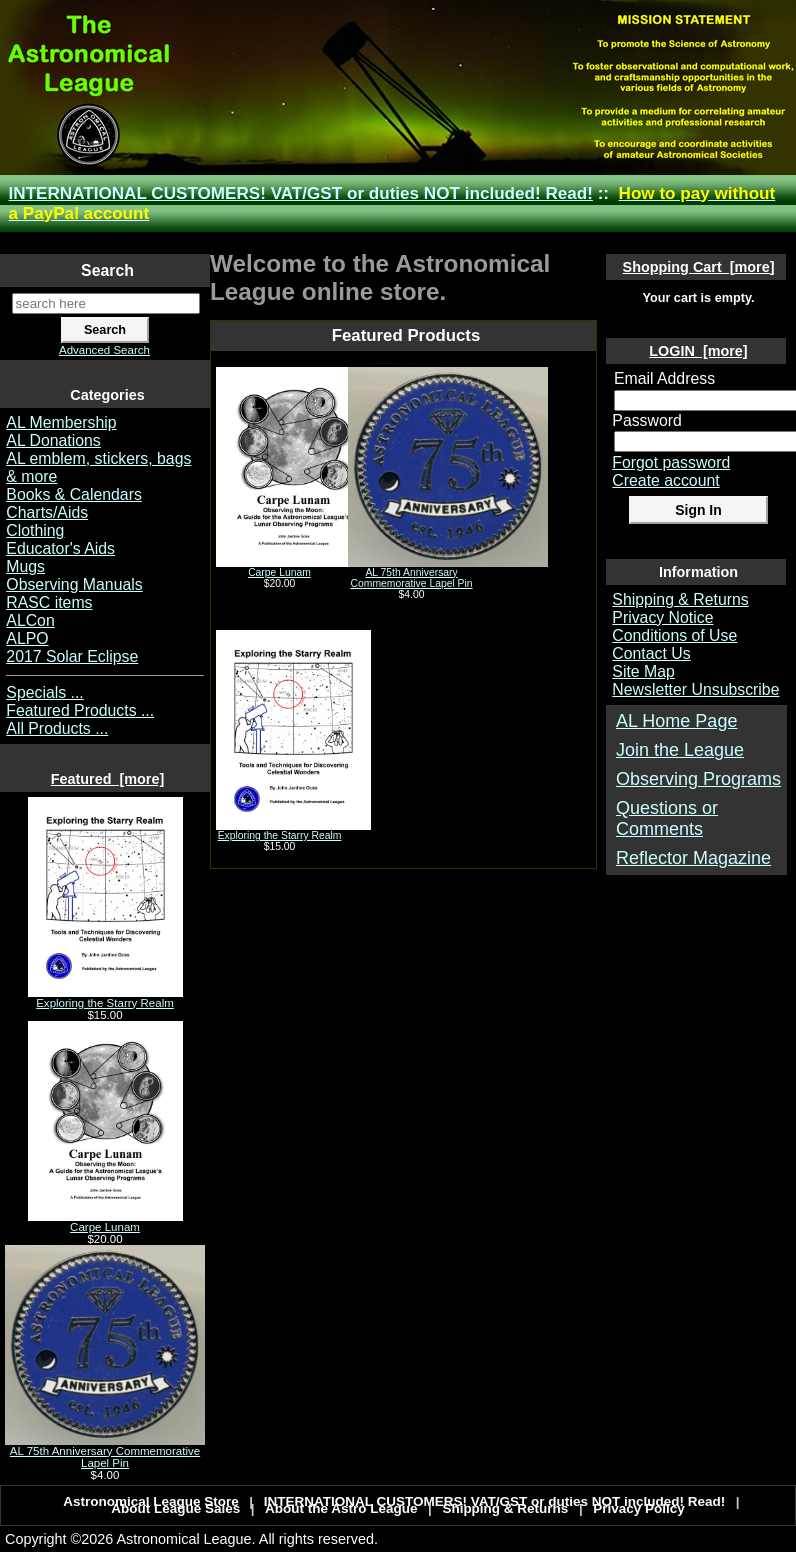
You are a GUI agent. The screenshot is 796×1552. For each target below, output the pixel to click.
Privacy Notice (662, 617)
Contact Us (651, 653)
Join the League (680, 750)
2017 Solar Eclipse (72, 656)
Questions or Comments (667, 818)
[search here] (106, 303)
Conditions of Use (674, 635)
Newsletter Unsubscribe (695, 689)
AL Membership (61, 422)
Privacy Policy (639, 1508)
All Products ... (57, 728)
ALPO (27, 638)
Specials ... (44, 692)
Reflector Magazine (693, 858)
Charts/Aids (47, 512)
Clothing (35, 530)
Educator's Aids (60, 548)
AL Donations (53, 440)
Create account (665, 480)
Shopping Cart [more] (699, 267)
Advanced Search (104, 350)
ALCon (30, 620)
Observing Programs (698, 779)
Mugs (25, 566)
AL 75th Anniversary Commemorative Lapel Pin (105, 1452)
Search (107, 270)
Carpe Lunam (105, 1222)
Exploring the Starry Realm (105, 998)
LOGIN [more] (698, 351)
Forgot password (671, 462)
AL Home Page (676, 721)
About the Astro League (341, 1508)
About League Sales (175, 1508)
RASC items (49, 602)
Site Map (643, 671)
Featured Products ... (80, 710)
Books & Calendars (74, 494)
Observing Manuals (74, 584)
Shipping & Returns (680, 599)
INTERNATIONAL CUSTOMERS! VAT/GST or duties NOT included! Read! (301, 193)
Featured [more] (108, 779)
